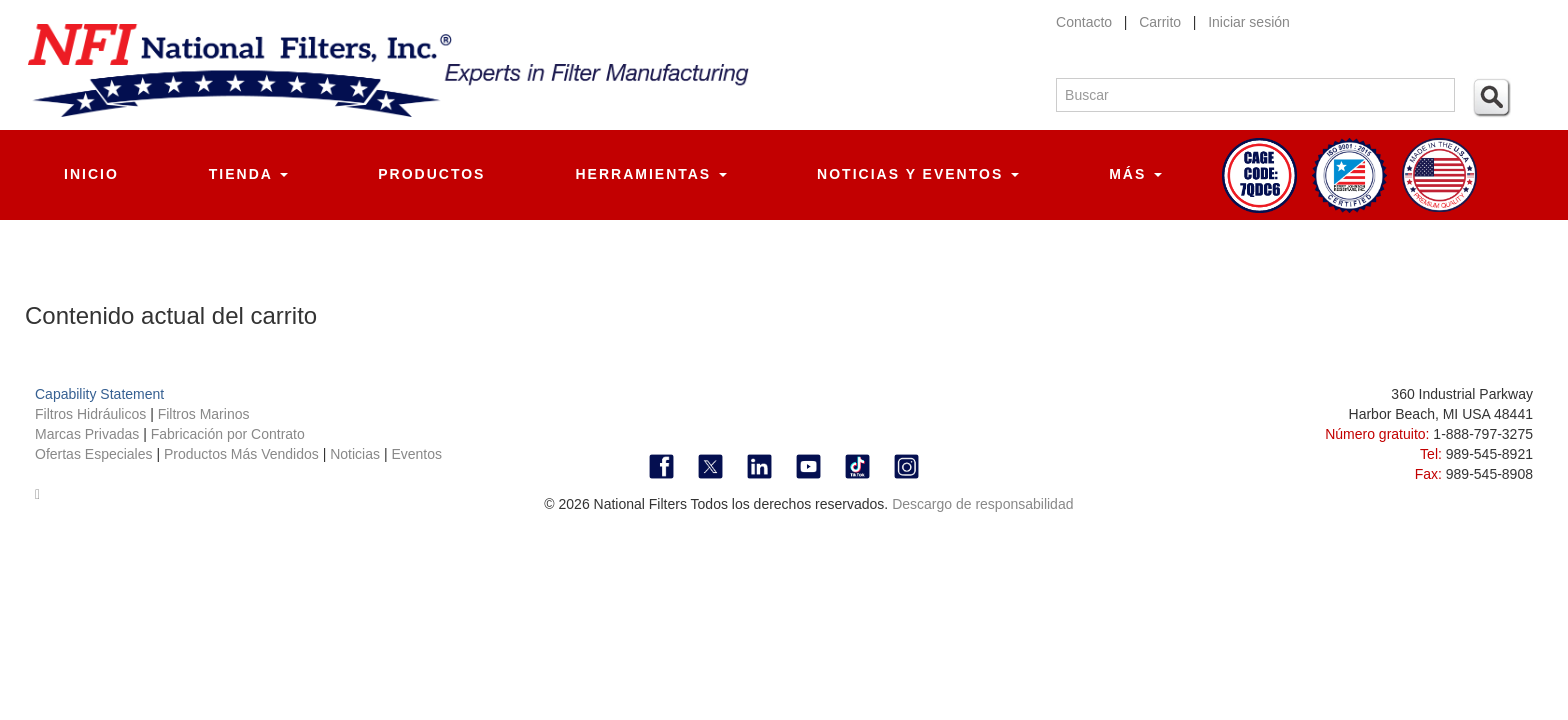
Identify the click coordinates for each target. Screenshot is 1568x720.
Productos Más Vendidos (243, 454)
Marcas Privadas (89, 434)
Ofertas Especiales (95, 454)
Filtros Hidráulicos (92, 414)
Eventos (416, 454)
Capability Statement (99, 394)
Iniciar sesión (1249, 22)
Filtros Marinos (204, 414)
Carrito (1160, 22)
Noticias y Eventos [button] (918, 174)
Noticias (355, 454)
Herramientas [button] (651, 174)
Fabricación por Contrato (228, 434)
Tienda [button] (248, 174)
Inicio (91, 174)
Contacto (1084, 22)
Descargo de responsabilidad (982, 504)
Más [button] (1135, 174)
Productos (431, 174)
